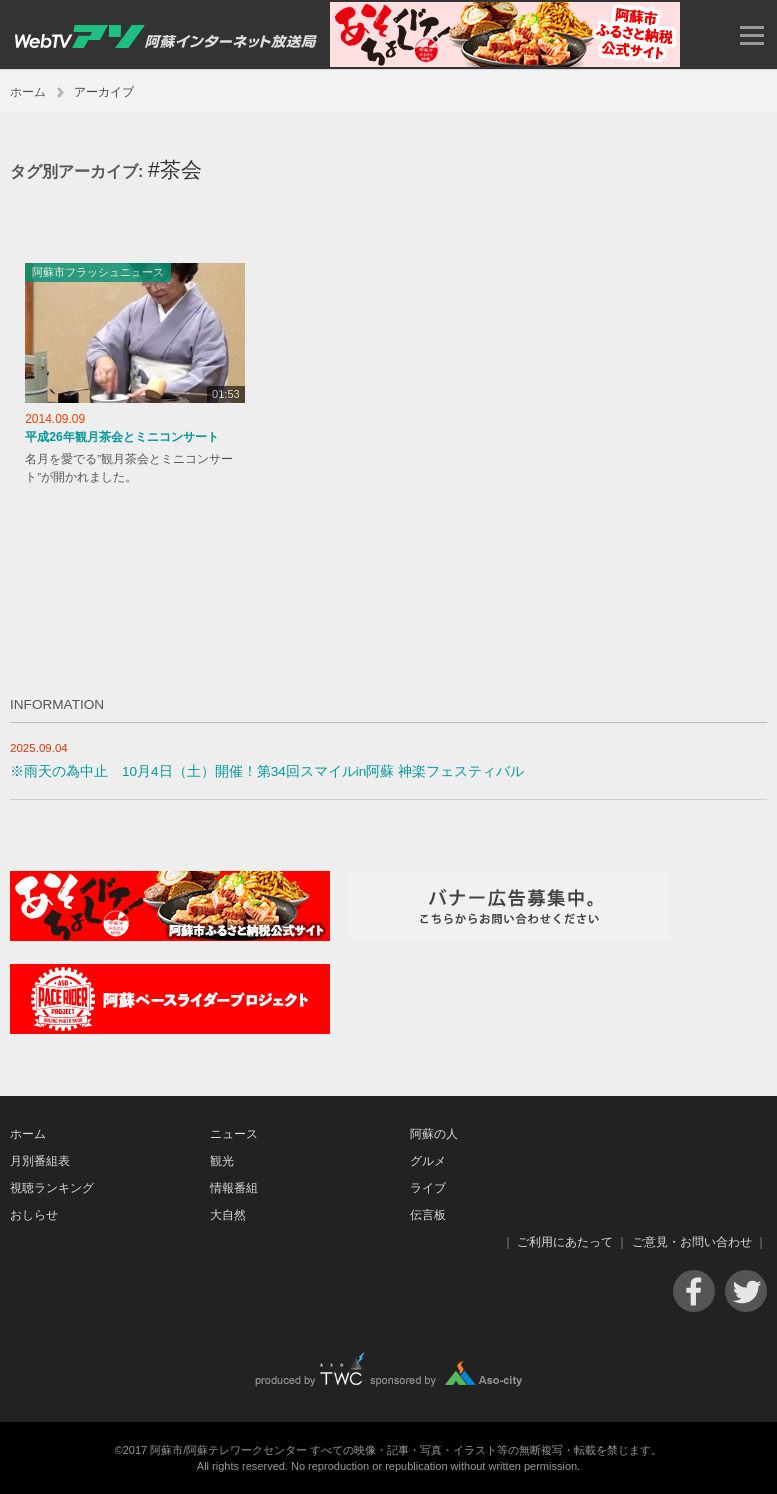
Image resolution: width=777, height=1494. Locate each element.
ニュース (234, 1134)
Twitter (746, 1291)
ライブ (428, 1188)
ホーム (28, 92)
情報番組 (234, 1188)
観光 (222, 1161)
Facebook (694, 1291)
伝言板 (428, 1215)
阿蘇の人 (434, 1134)
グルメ (428, 1161)
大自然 (228, 1215)
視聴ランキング (52, 1188)
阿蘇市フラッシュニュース (98, 272)
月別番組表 (40, 1161)
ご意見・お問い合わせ (692, 1242)
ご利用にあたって (565, 1242)
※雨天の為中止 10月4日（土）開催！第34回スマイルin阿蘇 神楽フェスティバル (267, 771)
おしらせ (34, 1215)
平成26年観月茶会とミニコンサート (122, 437)
